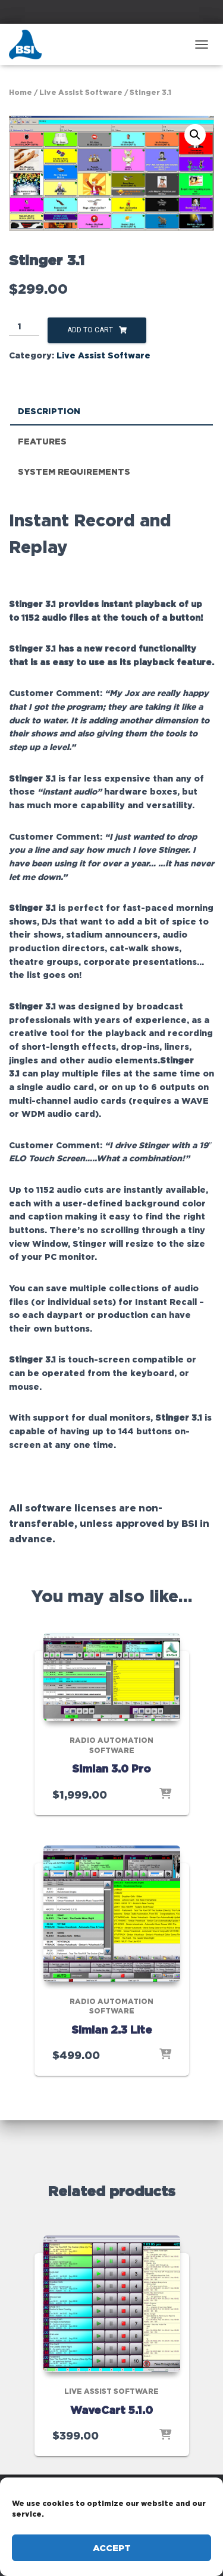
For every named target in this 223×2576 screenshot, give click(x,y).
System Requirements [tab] (74, 471)
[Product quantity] (24, 326)
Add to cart (90, 330)
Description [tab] (49, 410)
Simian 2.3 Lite (111, 2029)
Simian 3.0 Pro (111, 1768)
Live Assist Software (81, 92)
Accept (112, 2548)
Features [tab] (42, 441)
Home (20, 92)
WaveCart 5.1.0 (111, 2410)
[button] (195, 134)
